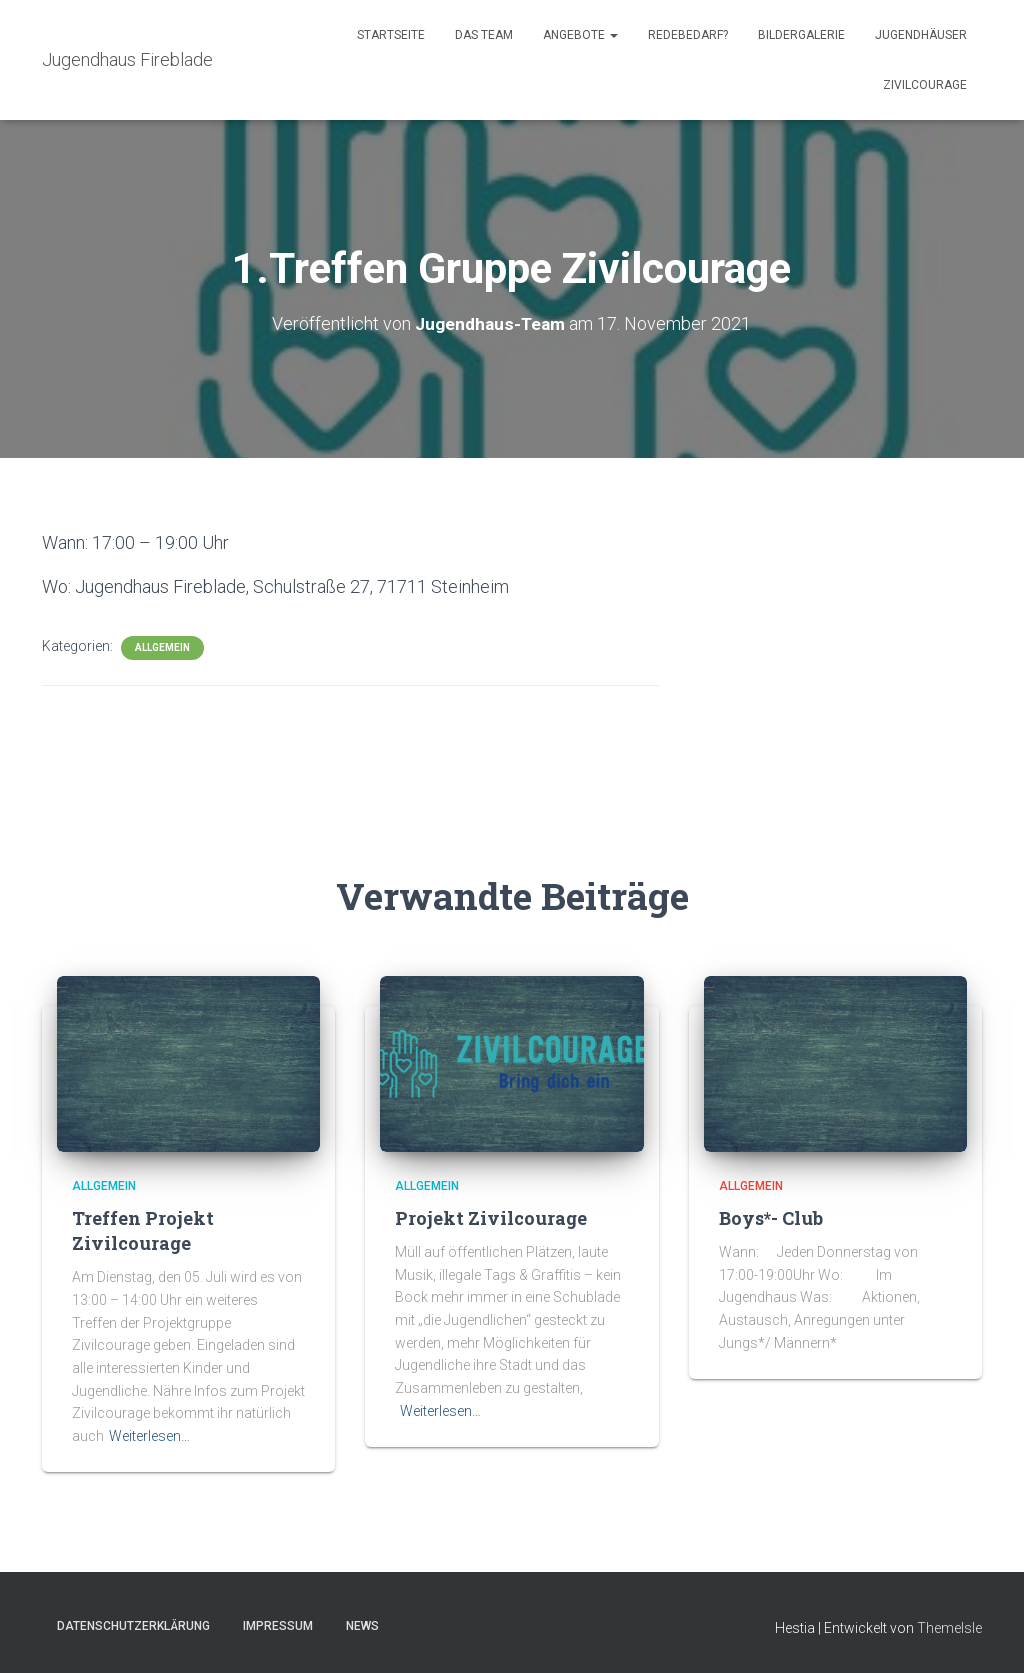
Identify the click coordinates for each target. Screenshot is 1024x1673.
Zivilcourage (925, 85)
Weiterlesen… (149, 1436)
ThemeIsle (949, 1628)
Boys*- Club (771, 1218)
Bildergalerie (801, 35)
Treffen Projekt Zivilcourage (143, 1230)
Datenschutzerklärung (133, 1626)
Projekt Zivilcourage (491, 1218)
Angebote (580, 35)
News (362, 1626)
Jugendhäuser (921, 35)
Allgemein (162, 647)
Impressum (278, 1626)
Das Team (484, 35)
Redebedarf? (688, 35)
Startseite (391, 35)
